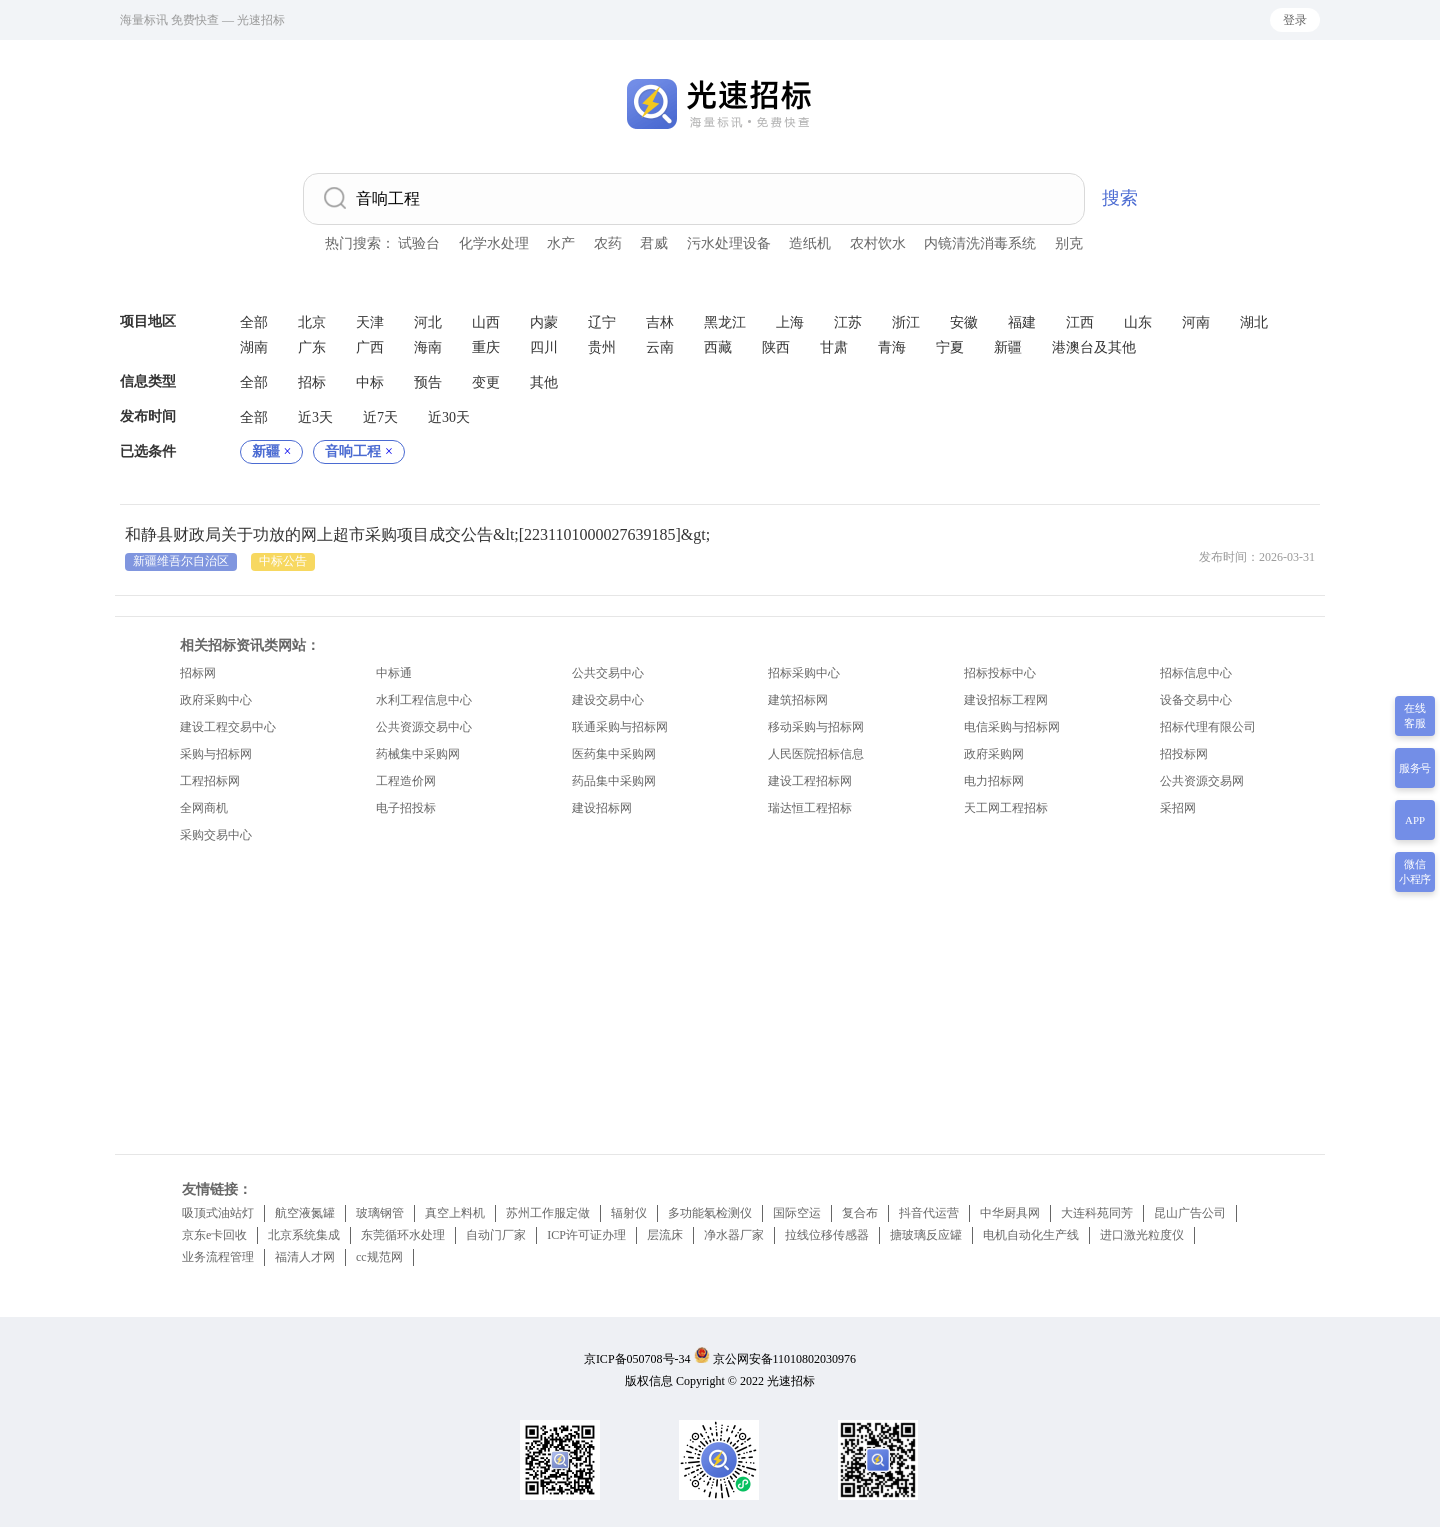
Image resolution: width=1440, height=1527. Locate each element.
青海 (892, 347)
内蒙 (544, 322)
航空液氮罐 (305, 1213)
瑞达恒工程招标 (810, 808)
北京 (312, 322)
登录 (1295, 20)
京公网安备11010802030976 (785, 1359)
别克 (1069, 243)
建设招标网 (602, 808)
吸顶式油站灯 (218, 1213)
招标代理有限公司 (1208, 727)
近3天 (315, 417)
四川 (544, 347)
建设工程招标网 (810, 781)
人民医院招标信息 (816, 754)
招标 (312, 382)
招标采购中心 (804, 673)
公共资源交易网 (1202, 781)
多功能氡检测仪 (710, 1213)
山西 (486, 322)
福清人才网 (305, 1257)
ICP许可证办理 (586, 1235)
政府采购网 (994, 754)
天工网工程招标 (1006, 808)
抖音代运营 (929, 1213)
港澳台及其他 (1094, 347)
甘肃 (834, 347)
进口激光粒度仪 (1142, 1235)
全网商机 (204, 808)
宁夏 (950, 347)
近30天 (449, 417)
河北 (428, 322)
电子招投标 (406, 808)
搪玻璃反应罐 (926, 1235)
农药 (608, 243)
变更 (486, 382)
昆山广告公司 (1190, 1213)
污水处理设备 (729, 243)
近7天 (380, 417)
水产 (561, 243)
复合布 (860, 1213)
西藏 (718, 347)
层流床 (665, 1235)
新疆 (1008, 347)
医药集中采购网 (614, 754)
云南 (660, 347)
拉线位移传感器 (827, 1235)
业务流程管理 (218, 1257)
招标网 (198, 673)
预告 (428, 382)
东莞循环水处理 (403, 1235)
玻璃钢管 (380, 1213)
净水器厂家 (734, 1235)
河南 (1196, 322)
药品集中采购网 (614, 781)
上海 (790, 322)
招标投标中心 (1000, 673)
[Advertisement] (720, 994)
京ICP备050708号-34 (637, 1359)
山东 (1138, 322)
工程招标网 (210, 781)
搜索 (1120, 198)
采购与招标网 (216, 754)
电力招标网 (994, 781)
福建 (1022, 322)
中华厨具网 (1010, 1213)
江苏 (848, 322)
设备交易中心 (1196, 700)
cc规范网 (379, 1257)
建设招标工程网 (1006, 700)
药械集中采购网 (418, 754)
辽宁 (602, 322)
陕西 (776, 347)
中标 (370, 382)
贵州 (602, 347)
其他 (544, 382)
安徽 (964, 322)
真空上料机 (455, 1213)
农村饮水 (878, 243)
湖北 (1254, 322)
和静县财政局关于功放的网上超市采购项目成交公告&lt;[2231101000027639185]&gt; (417, 534)
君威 (654, 243)
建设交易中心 (608, 700)
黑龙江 (725, 322)
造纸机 (810, 243)
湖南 (254, 347)
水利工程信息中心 (424, 700)
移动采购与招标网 (816, 727)
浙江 (906, 322)
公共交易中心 (608, 673)
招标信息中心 (1196, 673)
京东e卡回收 (214, 1235)
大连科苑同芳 (1097, 1213)
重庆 (486, 347)
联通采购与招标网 (620, 727)
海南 (428, 347)
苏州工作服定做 (548, 1213)
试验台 (419, 243)
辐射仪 (629, 1213)
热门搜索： (360, 243)
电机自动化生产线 (1031, 1235)
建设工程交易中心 (228, 727)
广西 (370, 347)
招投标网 (1184, 754)
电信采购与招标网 (1012, 727)
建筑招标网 (798, 700)
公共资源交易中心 (424, 727)
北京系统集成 (304, 1235)
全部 (254, 322)
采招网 (1178, 808)
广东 (312, 347)
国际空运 (797, 1213)
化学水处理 (494, 243)
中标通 (394, 673)
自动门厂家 (496, 1235)
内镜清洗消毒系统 (980, 243)
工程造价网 (406, 781)
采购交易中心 (216, 835)
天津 (370, 322)
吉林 (660, 322)
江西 (1080, 322)
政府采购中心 (216, 700)
